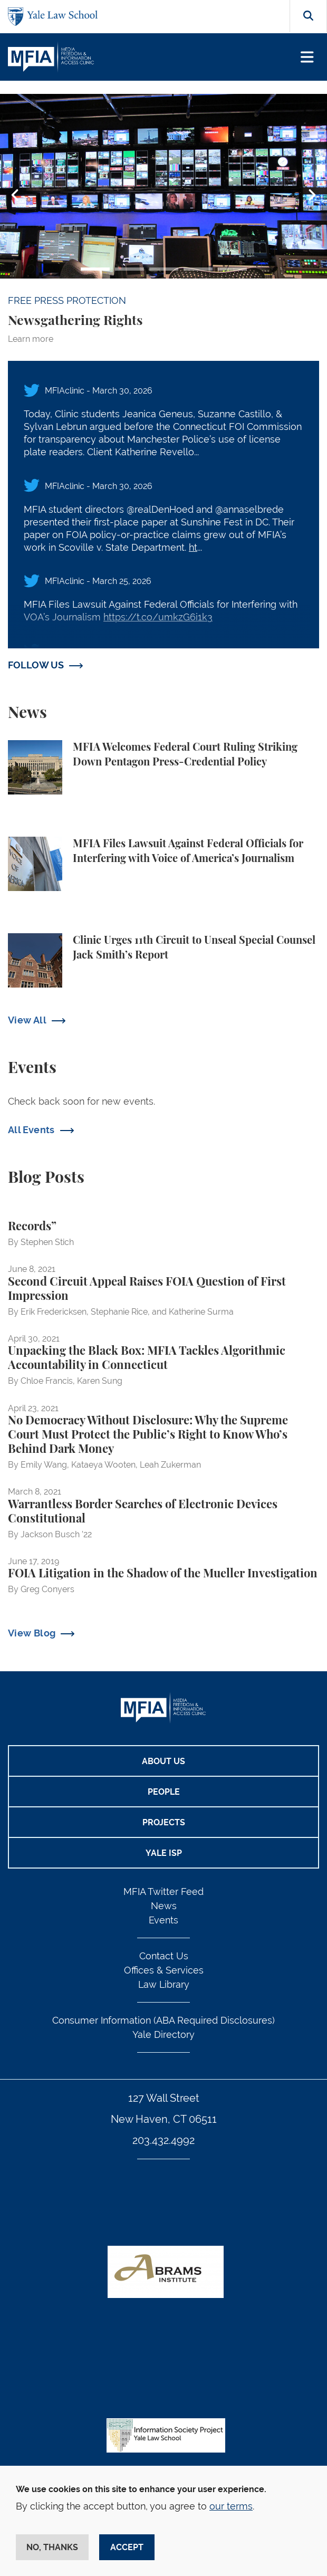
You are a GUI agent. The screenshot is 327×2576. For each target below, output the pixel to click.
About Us (163, 1761)
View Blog (31, 1633)
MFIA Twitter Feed (163, 1891)
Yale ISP (164, 1853)
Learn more (30, 339)
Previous (15, 195)
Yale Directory (163, 2034)
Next (312, 195)
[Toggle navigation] (307, 57)
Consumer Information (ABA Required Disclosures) (163, 2020)
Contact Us (163, 1955)
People (164, 1792)
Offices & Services (164, 1970)
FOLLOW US (36, 665)
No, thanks (52, 2547)
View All (27, 1020)
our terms (231, 2506)
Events (163, 1920)
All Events (31, 1129)
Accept (126, 2547)
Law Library (163, 1984)
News (164, 1905)
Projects (163, 1822)
